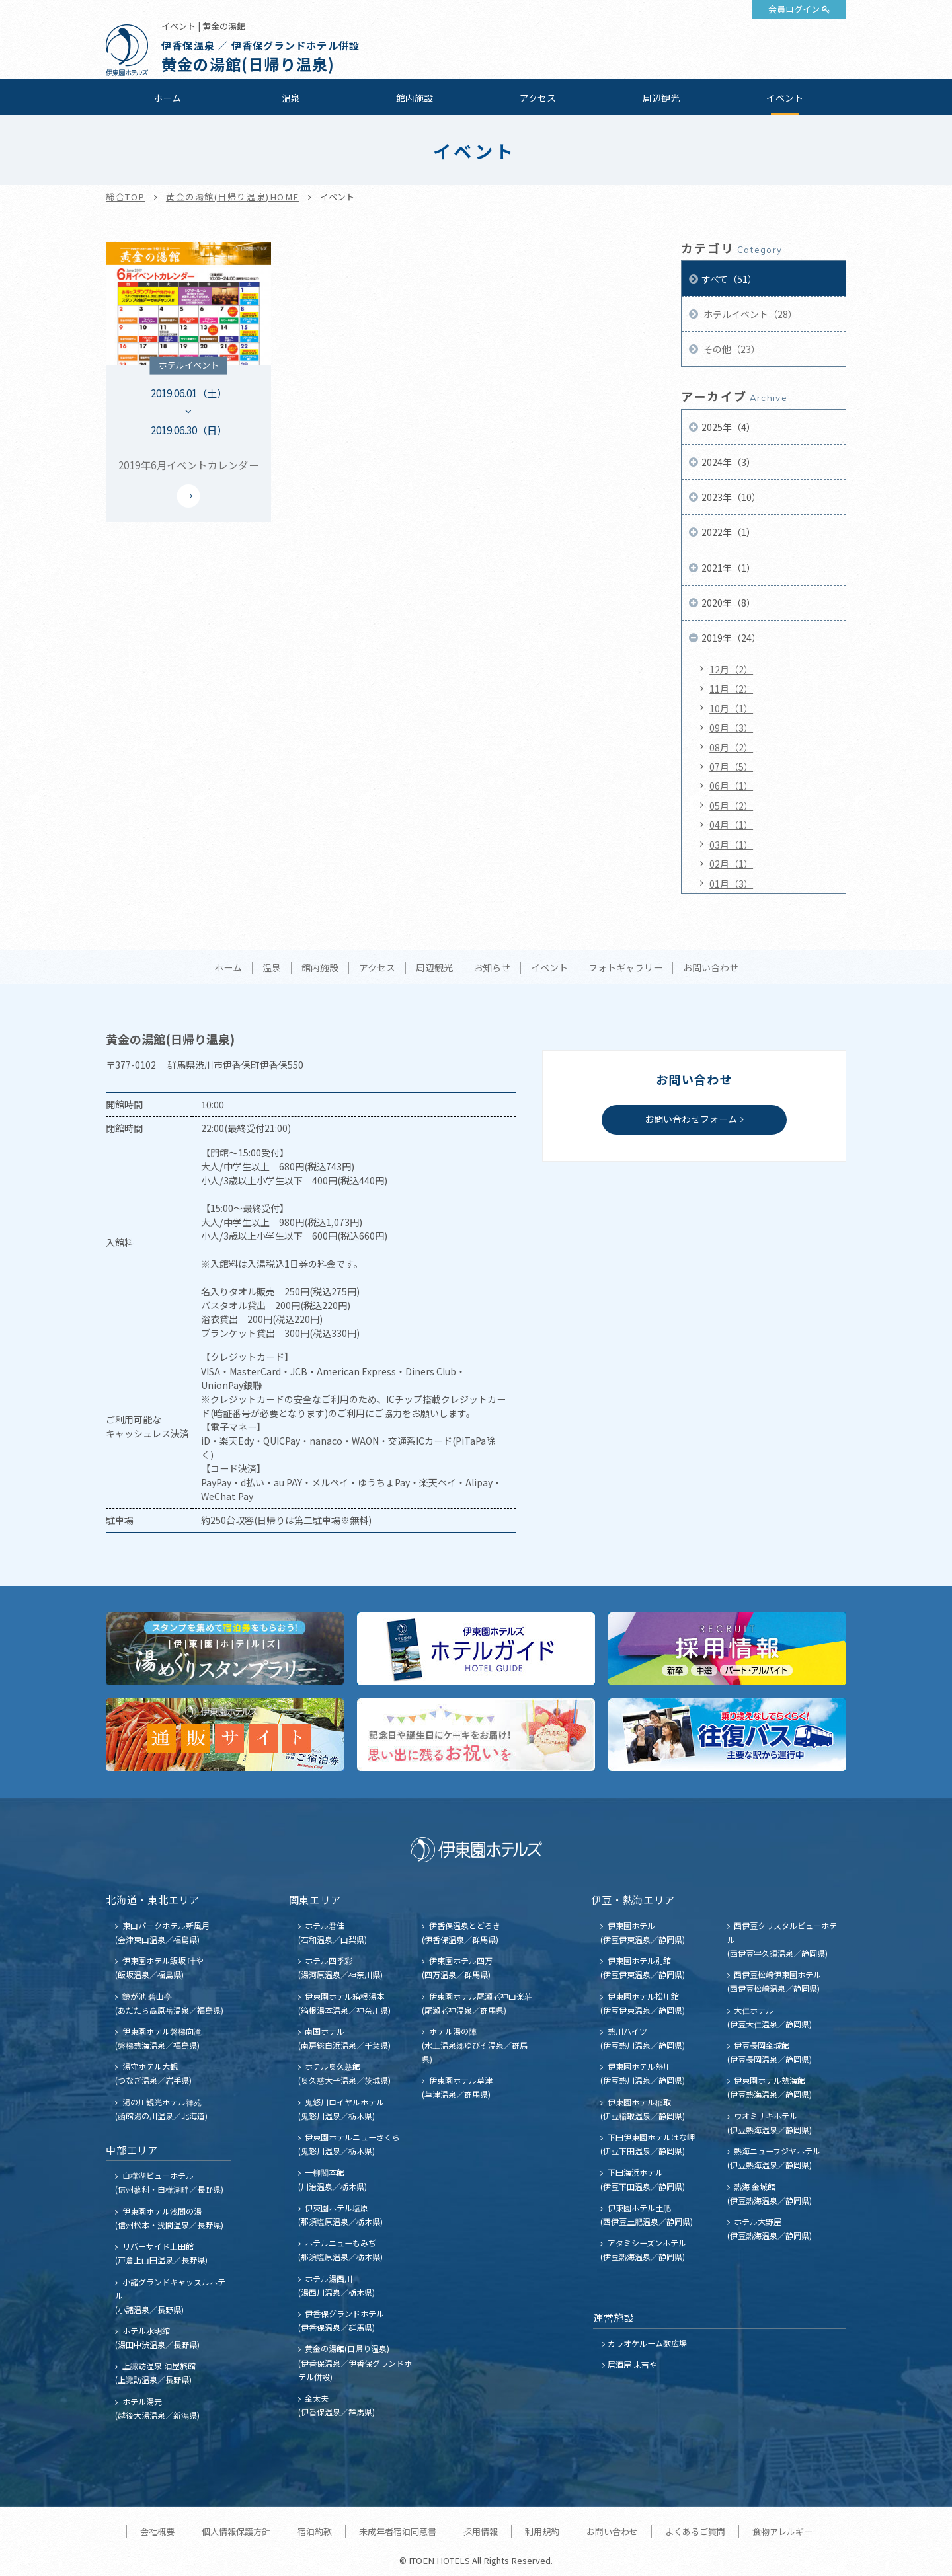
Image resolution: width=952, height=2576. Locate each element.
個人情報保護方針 (236, 2531)
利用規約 (542, 2531)
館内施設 (414, 97)
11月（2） (731, 688)
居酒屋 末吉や (632, 2364)
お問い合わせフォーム (691, 1118)
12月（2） (731, 669)
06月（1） (731, 785)
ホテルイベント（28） (749, 314)
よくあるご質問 (695, 2531)
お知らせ (491, 968)
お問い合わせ (710, 968)
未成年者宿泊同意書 (397, 2531)
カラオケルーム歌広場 (647, 2343)
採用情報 (480, 2531)
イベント (784, 97)
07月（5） (731, 766)
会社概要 (157, 2531)
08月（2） (731, 747)
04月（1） (731, 824)
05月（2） (731, 805)
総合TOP (125, 196)
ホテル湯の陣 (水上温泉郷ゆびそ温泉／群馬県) (475, 2045)
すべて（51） (729, 278)
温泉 (291, 97)
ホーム (167, 97)
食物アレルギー (782, 2531)
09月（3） (731, 727)
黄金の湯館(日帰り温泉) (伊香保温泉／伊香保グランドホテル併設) (355, 2362)
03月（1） (731, 844)
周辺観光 (661, 97)
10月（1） (731, 708)
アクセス (538, 97)
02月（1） (731, 863)
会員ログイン (794, 9)
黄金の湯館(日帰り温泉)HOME (232, 196)
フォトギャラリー (625, 968)
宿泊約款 (315, 2531)
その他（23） (730, 349)
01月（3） (731, 883)
